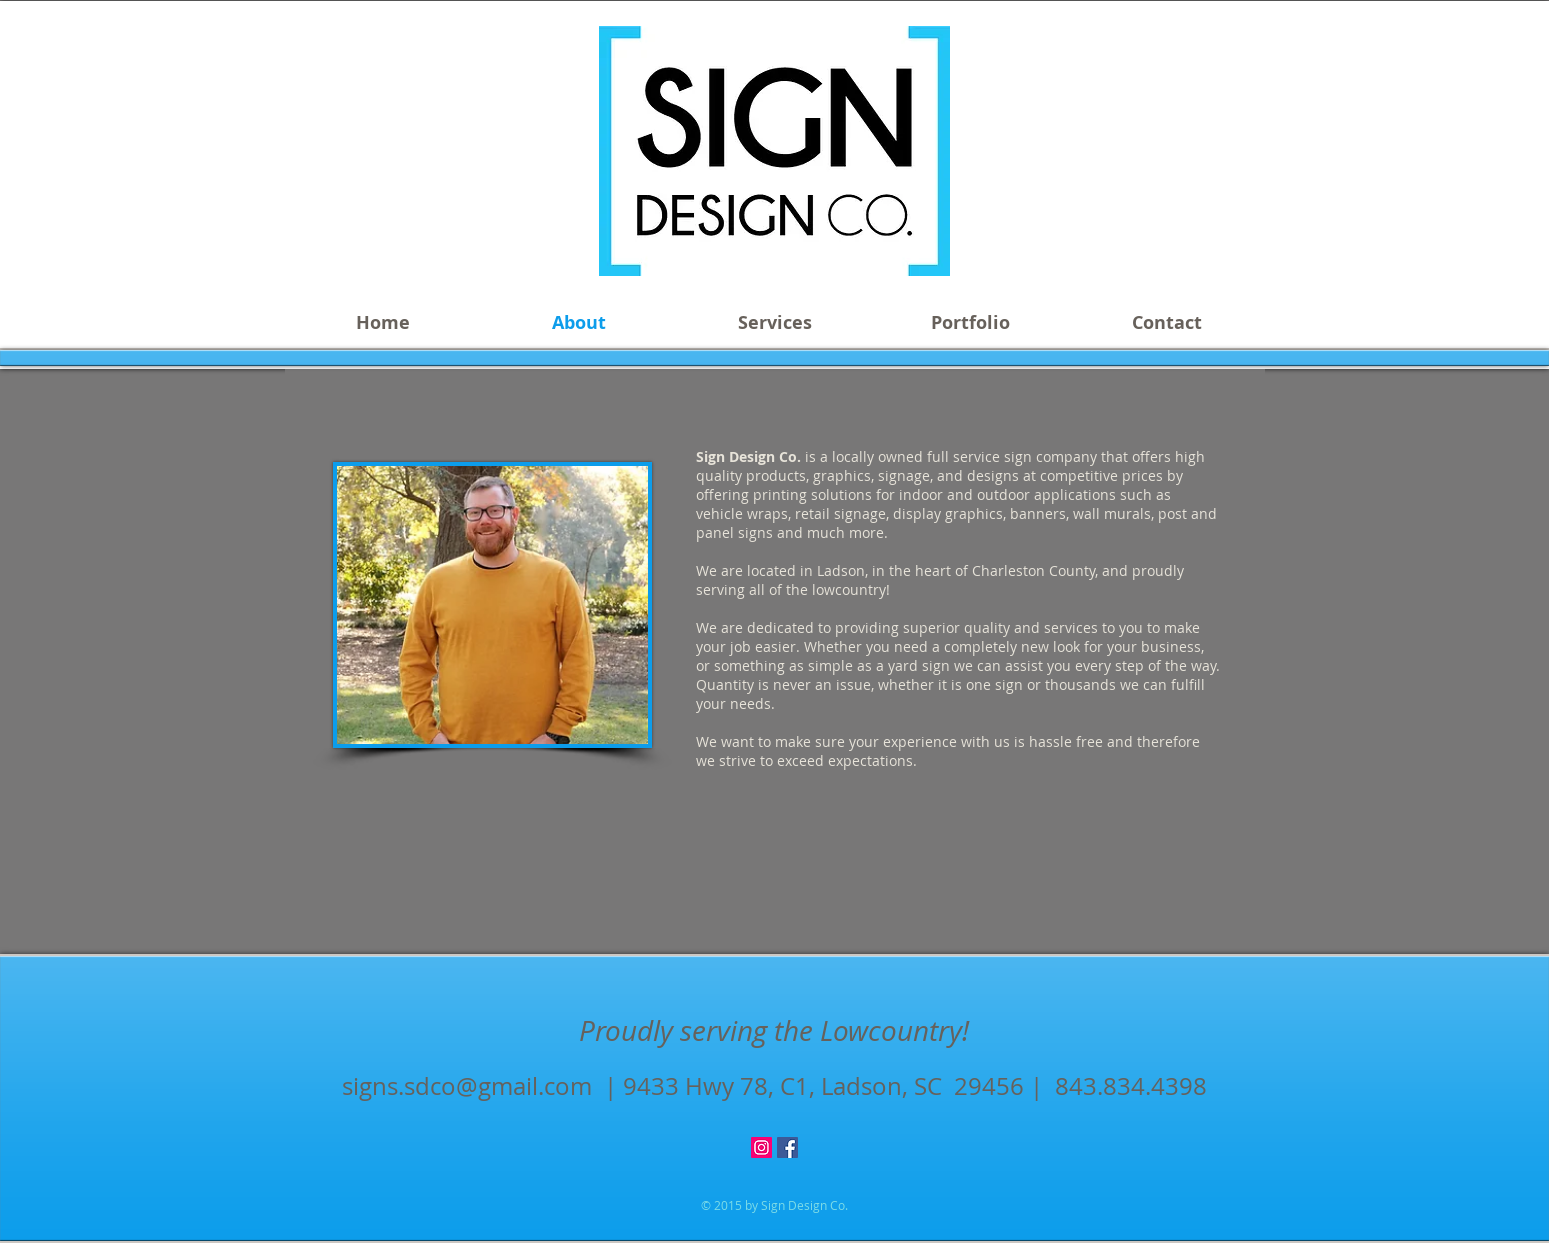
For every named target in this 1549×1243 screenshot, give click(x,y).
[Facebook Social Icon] (787, 1147)
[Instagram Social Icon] (761, 1147)
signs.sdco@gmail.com (467, 1086)
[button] (775, 322)
